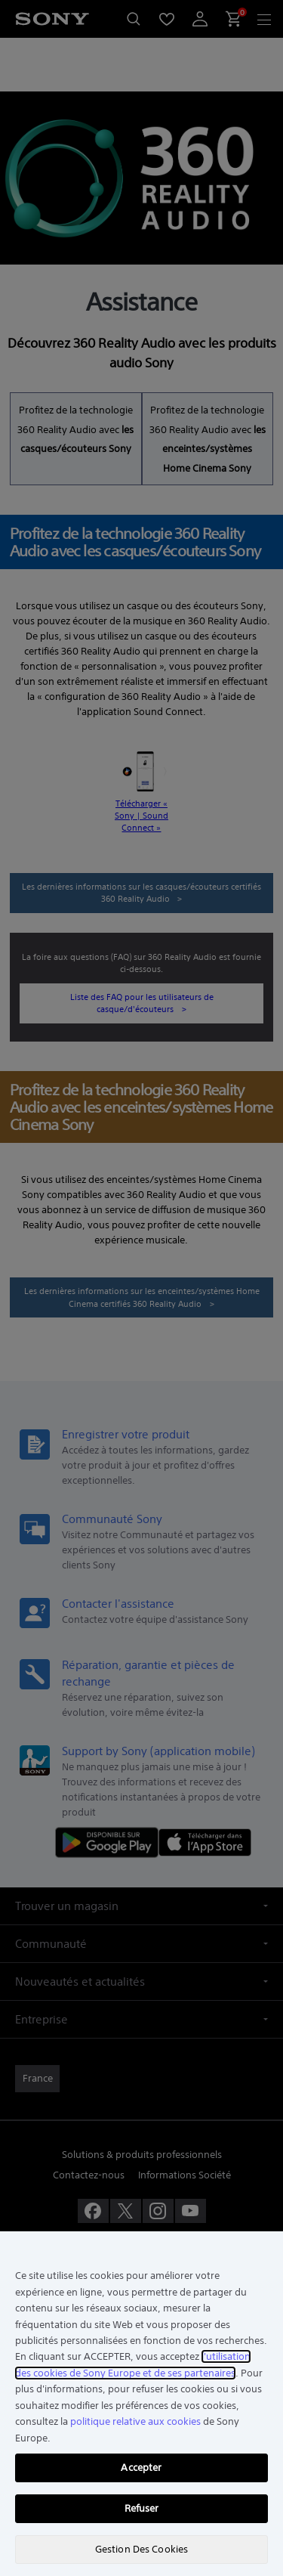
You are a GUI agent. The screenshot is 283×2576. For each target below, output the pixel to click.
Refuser (142, 2508)
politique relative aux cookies (135, 2421)
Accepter (141, 2467)
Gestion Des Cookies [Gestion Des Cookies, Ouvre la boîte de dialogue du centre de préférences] (141, 2549)
